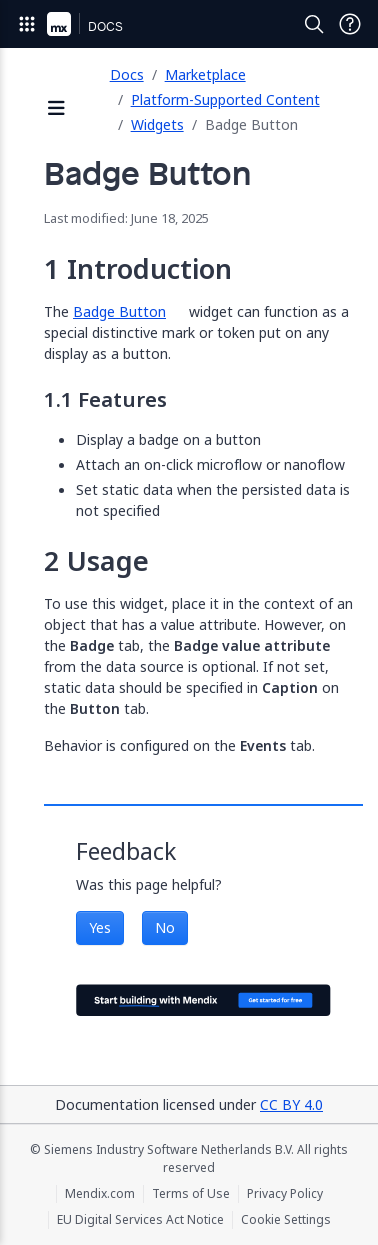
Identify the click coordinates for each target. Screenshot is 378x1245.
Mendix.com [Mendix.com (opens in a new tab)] (100, 1194)
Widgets (157, 124)
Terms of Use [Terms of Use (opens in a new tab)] (191, 1194)
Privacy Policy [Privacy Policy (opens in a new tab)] (285, 1194)
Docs (127, 74)
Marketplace (205, 74)
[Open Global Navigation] (27, 24)
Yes (100, 927)
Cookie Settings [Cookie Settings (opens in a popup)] (286, 1220)
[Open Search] (314, 24)
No (165, 927)
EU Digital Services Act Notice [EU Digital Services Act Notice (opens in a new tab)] (140, 1220)
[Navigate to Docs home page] (105, 24)
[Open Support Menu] (350, 24)
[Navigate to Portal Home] (59, 24)
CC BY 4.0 (291, 1104)
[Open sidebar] (57, 109)
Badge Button (119, 311)
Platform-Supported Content (225, 99)
